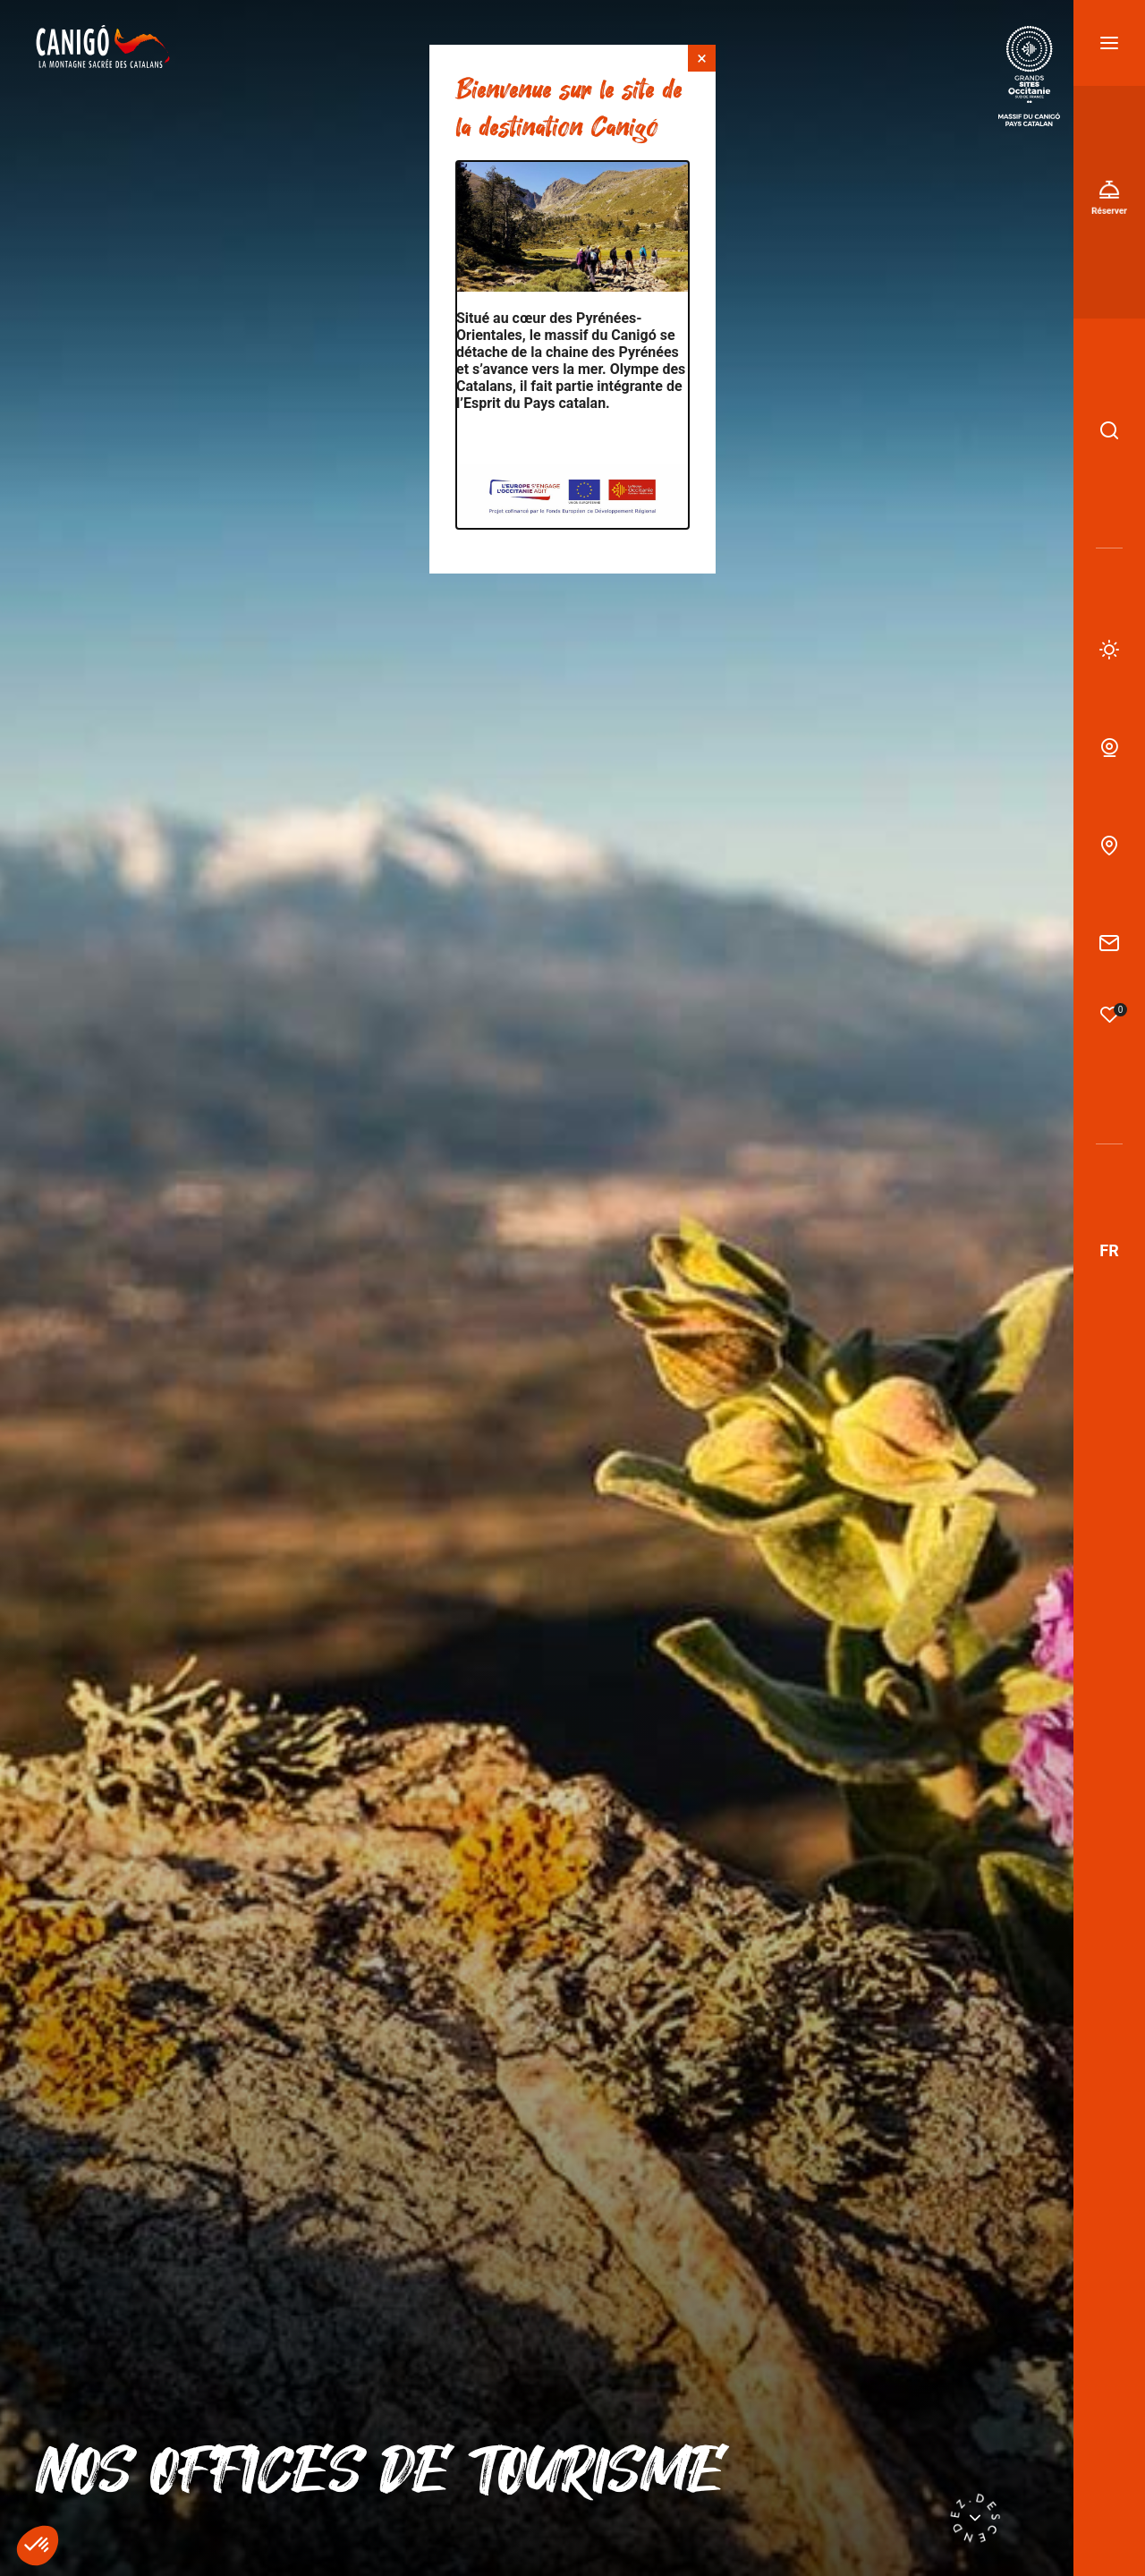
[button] (37, 2545)
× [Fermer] (702, 58)
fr (1108, 1250)
